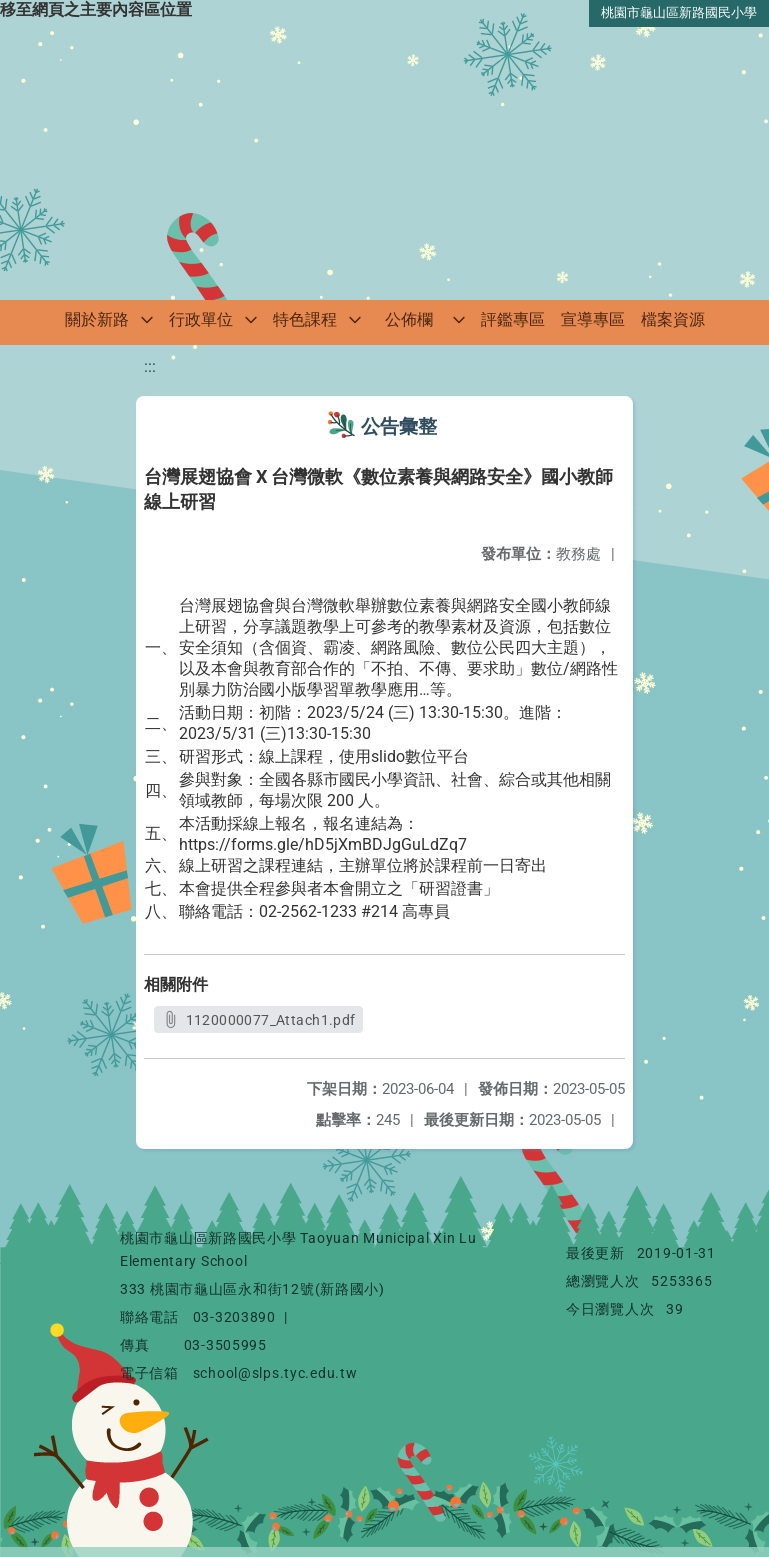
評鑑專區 (513, 319)
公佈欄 (409, 319)
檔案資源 (673, 319)
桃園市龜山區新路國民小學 (679, 12)
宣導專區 (593, 319)
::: (150, 366)
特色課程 (305, 319)
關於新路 (97, 319)
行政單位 (201, 319)
